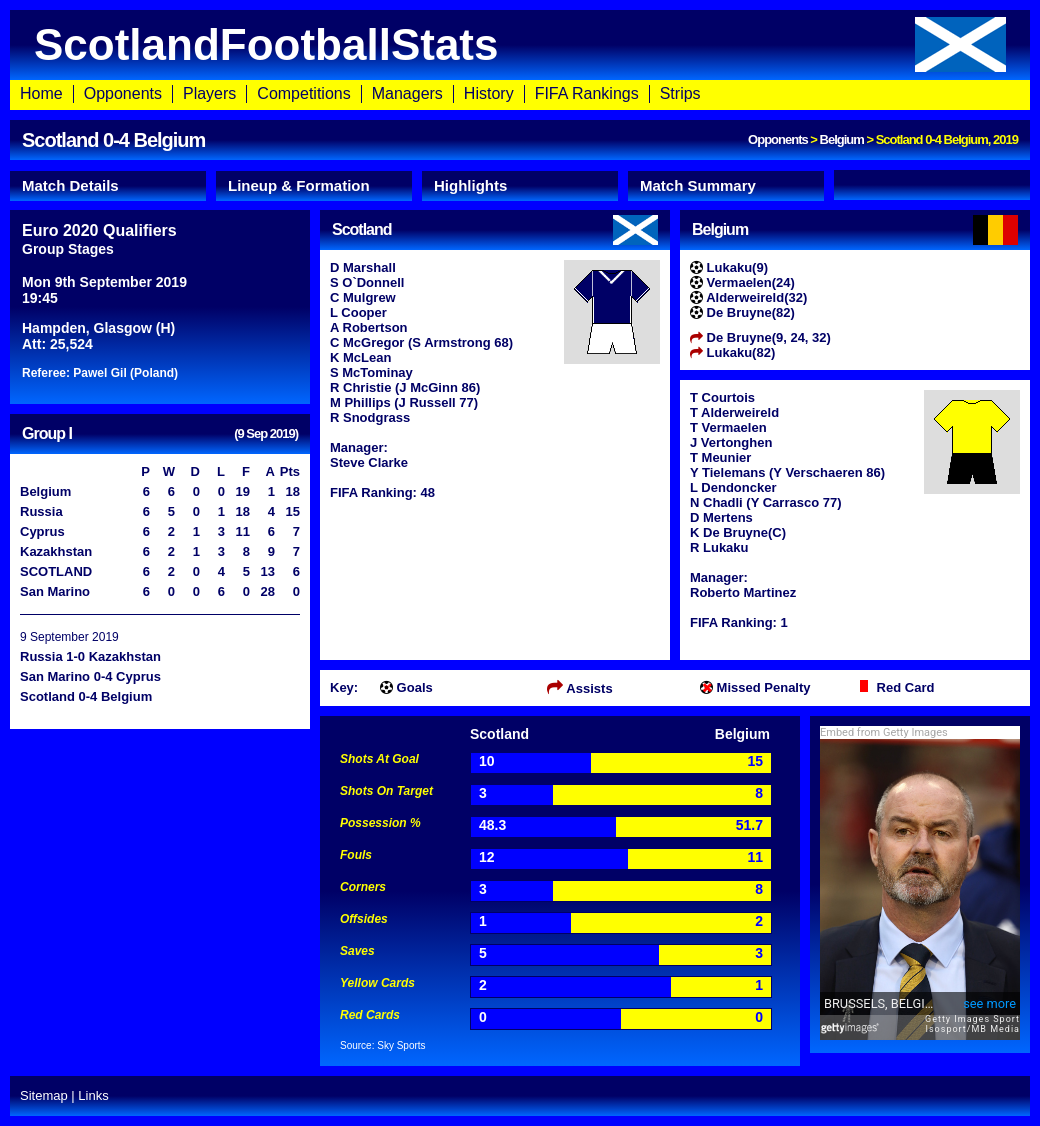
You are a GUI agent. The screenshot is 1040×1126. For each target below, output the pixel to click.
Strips (680, 93)
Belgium (842, 139)
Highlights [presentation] (470, 185)
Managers (407, 93)
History (489, 93)
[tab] (108, 186)
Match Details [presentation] (70, 185)
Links (93, 1095)
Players (209, 93)
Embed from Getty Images (884, 732)
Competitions (303, 93)
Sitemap (44, 1095)
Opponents (123, 93)
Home (41, 93)
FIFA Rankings (587, 93)
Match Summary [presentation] (698, 185)
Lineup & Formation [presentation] (299, 185)
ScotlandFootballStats (520, 44)
